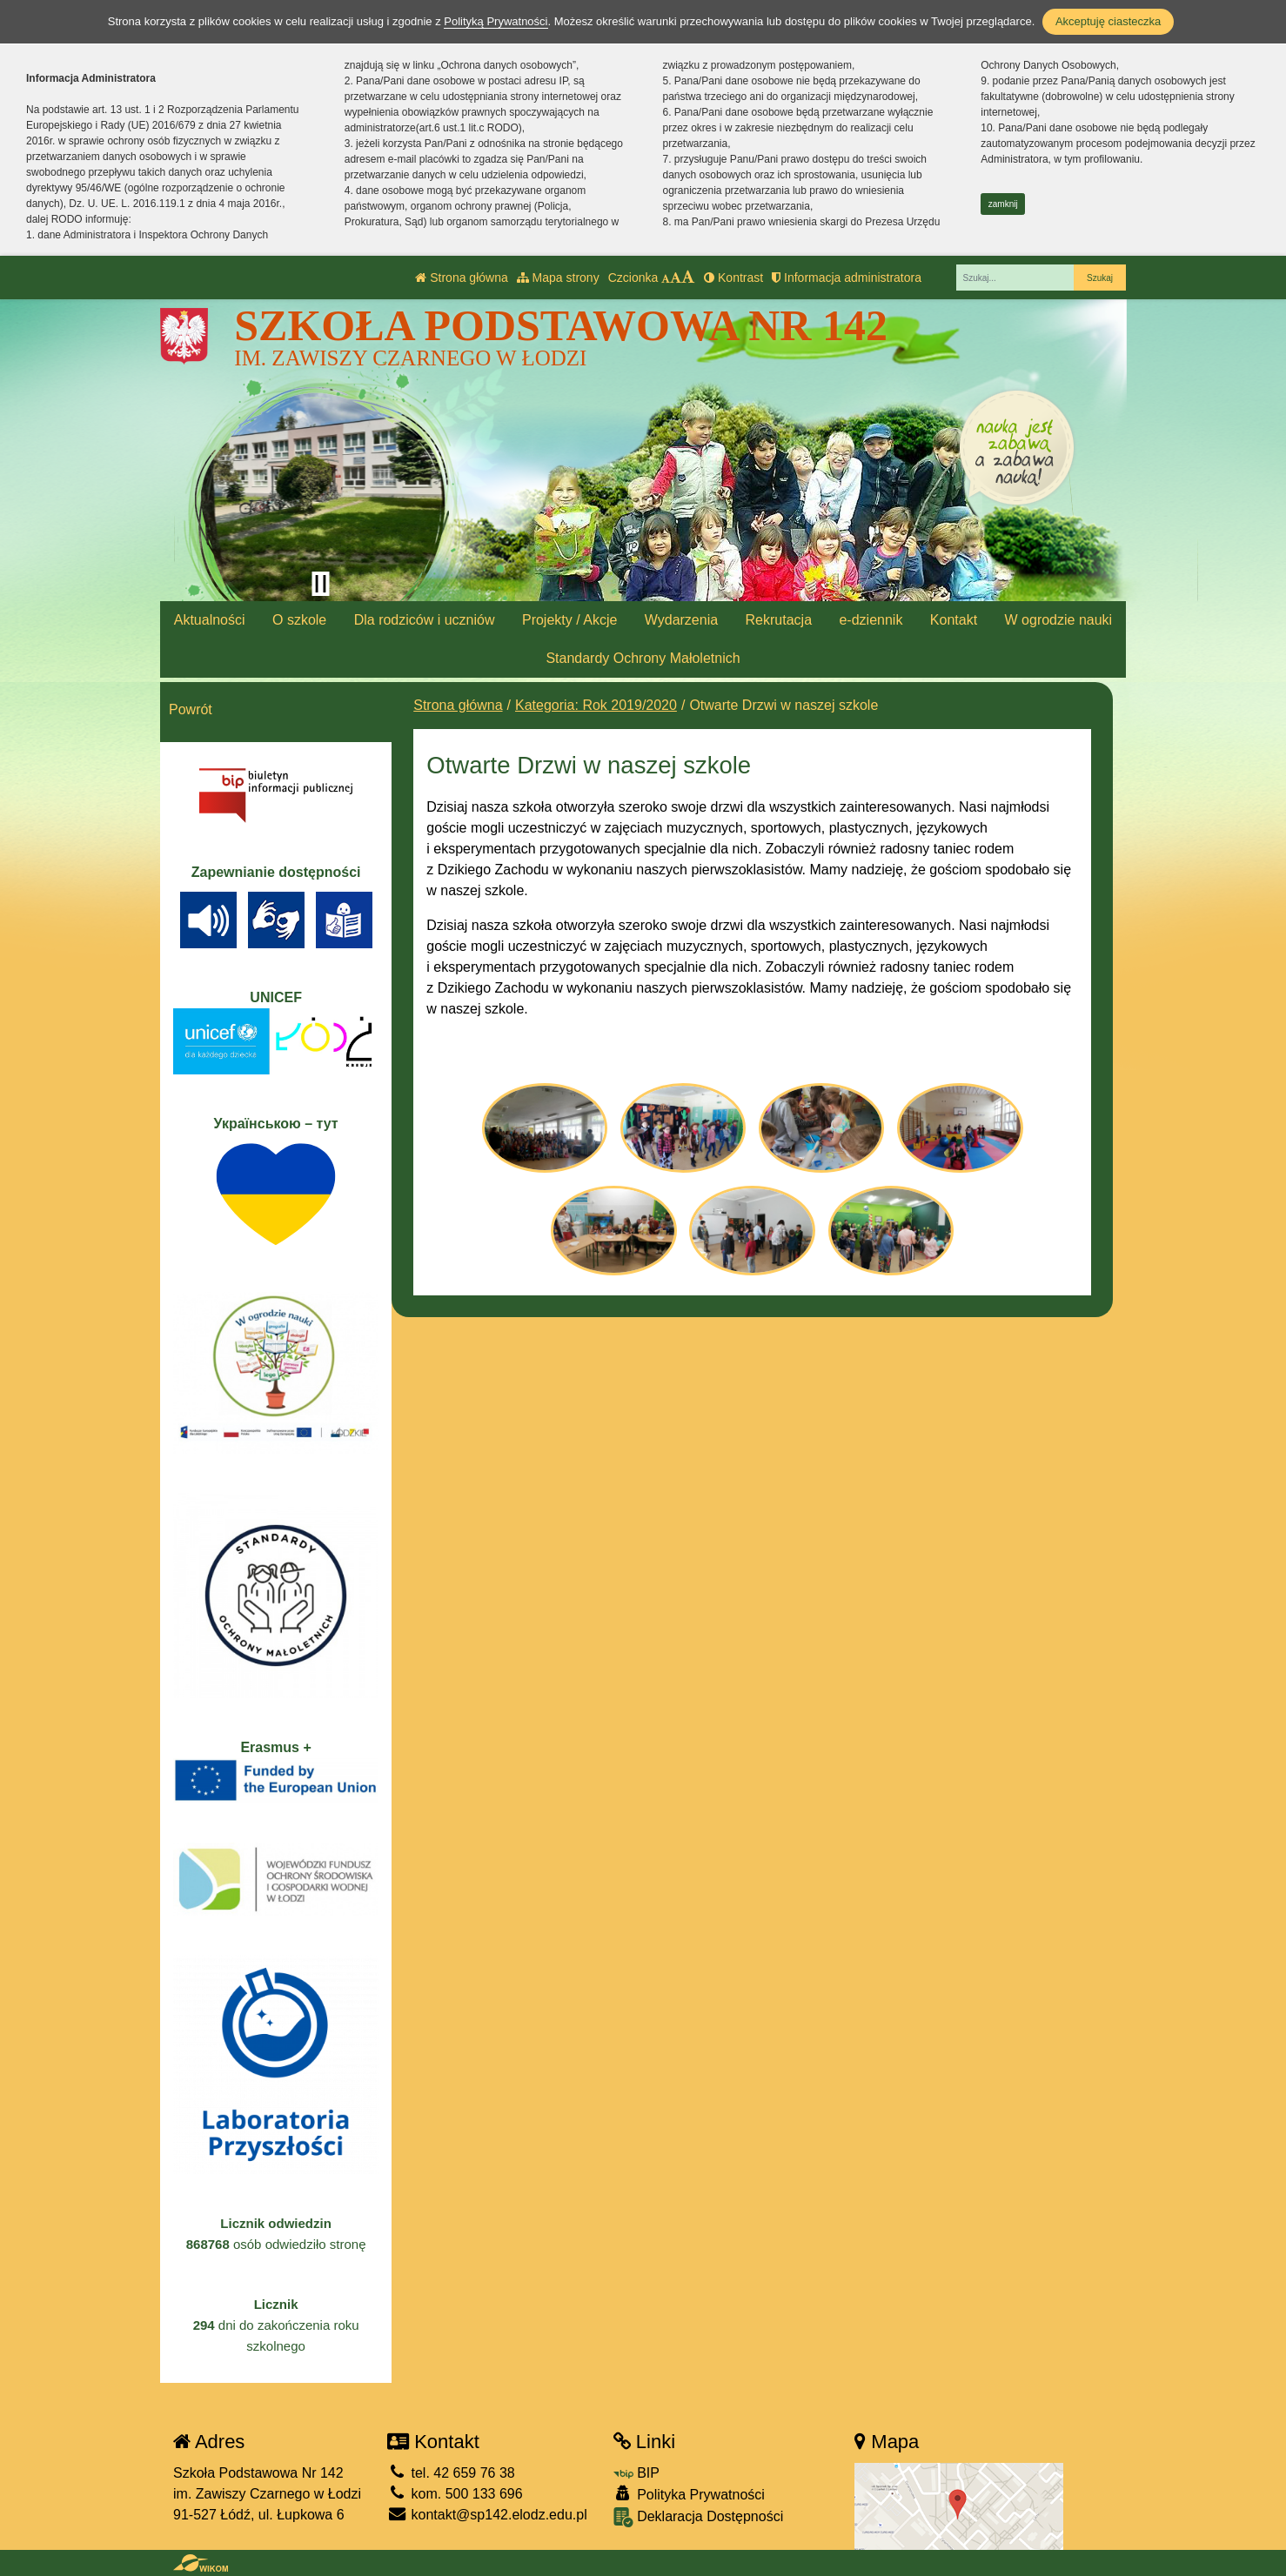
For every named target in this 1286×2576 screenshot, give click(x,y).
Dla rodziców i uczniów (424, 619)
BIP (636, 2473)
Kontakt (953, 619)
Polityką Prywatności (495, 21)
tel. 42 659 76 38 (451, 2473)
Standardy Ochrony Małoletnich (643, 658)
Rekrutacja (779, 619)
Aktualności (209, 619)
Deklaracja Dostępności (698, 2517)
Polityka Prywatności (689, 2494)
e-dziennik (870, 619)
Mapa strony (558, 277)
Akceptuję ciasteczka (1108, 21)
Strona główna (461, 277)
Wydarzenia (681, 619)
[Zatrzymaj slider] (320, 583)
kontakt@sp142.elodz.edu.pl (487, 2514)
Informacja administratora (846, 277)
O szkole (299, 619)
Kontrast (733, 277)
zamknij (1003, 204)
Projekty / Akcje (569, 619)
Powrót (190, 709)
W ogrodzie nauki (1059, 619)
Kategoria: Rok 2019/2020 (596, 705)
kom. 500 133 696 (455, 2493)
